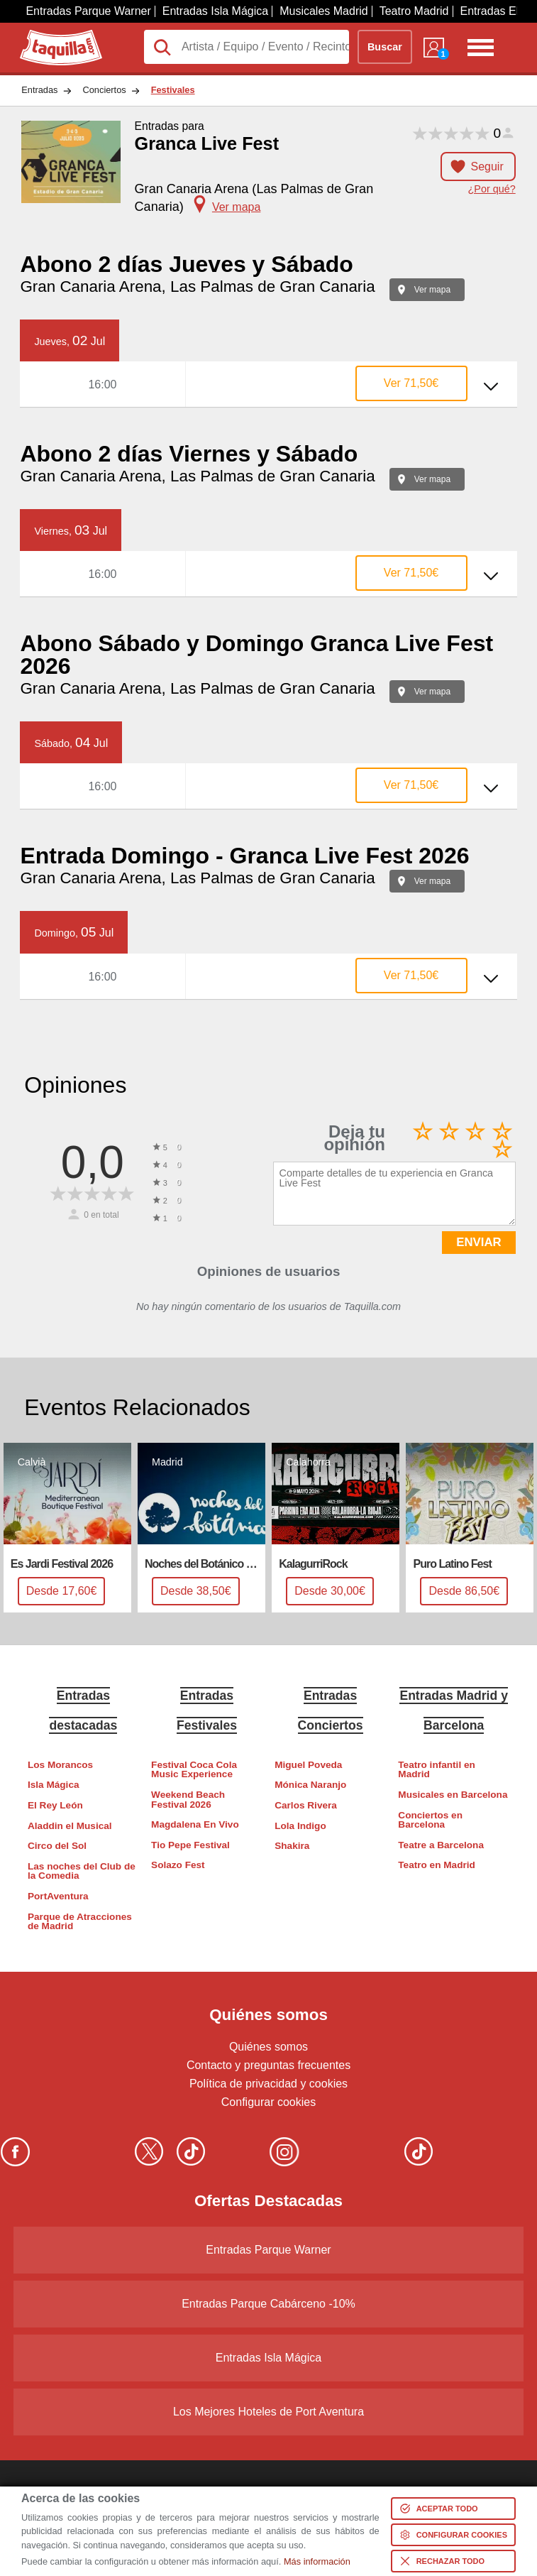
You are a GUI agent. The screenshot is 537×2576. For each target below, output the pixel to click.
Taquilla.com (51, 35)
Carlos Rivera (306, 1805)
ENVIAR (478, 1242)
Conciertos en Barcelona (430, 1820)
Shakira (292, 1845)
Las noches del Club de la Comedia (81, 1871)
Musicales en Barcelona (452, 1794)
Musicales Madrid (323, 11)
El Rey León (55, 1805)
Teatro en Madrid (436, 1865)
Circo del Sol (57, 1845)
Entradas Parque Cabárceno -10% (268, 2304)
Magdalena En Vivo (195, 1824)
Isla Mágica (53, 1784)
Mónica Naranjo (310, 1784)
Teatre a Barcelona (441, 1845)
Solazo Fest (178, 1865)
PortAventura (58, 1896)
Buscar (384, 47)
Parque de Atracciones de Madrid (80, 1921)
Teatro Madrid (414, 11)
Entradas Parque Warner (88, 11)
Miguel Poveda (308, 1764)
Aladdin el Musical (70, 1826)
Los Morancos (60, 1764)
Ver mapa (432, 290)
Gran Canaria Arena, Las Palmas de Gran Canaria (197, 286)
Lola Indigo (300, 1826)
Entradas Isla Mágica (215, 11)
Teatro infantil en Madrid (436, 1769)
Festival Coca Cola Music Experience (194, 1769)
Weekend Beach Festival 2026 (188, 1799)
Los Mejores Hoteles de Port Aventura (268, 2412)
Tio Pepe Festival (190, 1845)
